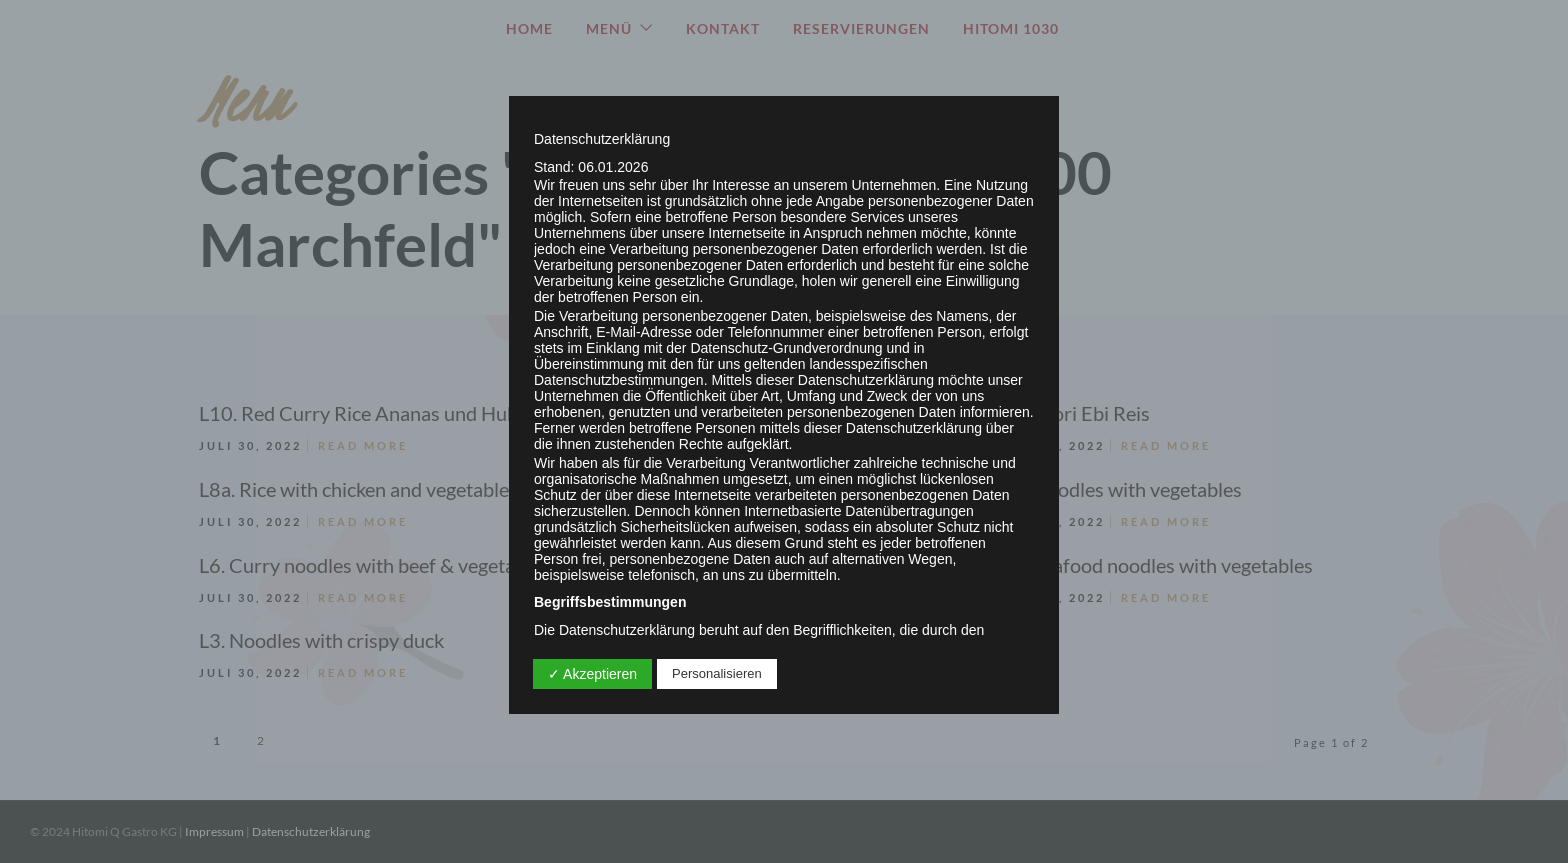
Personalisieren (717, 673)
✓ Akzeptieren (592, 674)
